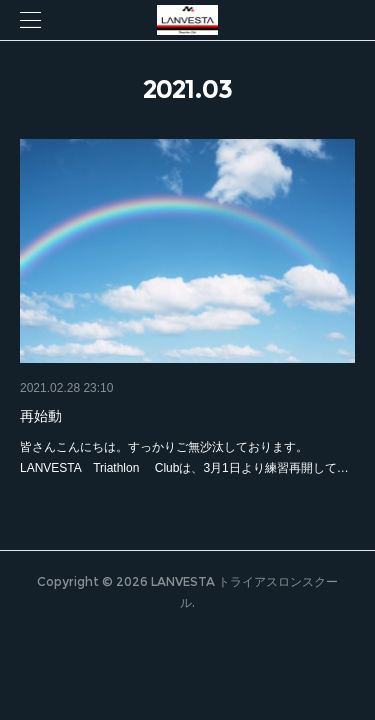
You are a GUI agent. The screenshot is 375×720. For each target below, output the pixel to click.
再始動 (41, 416)
